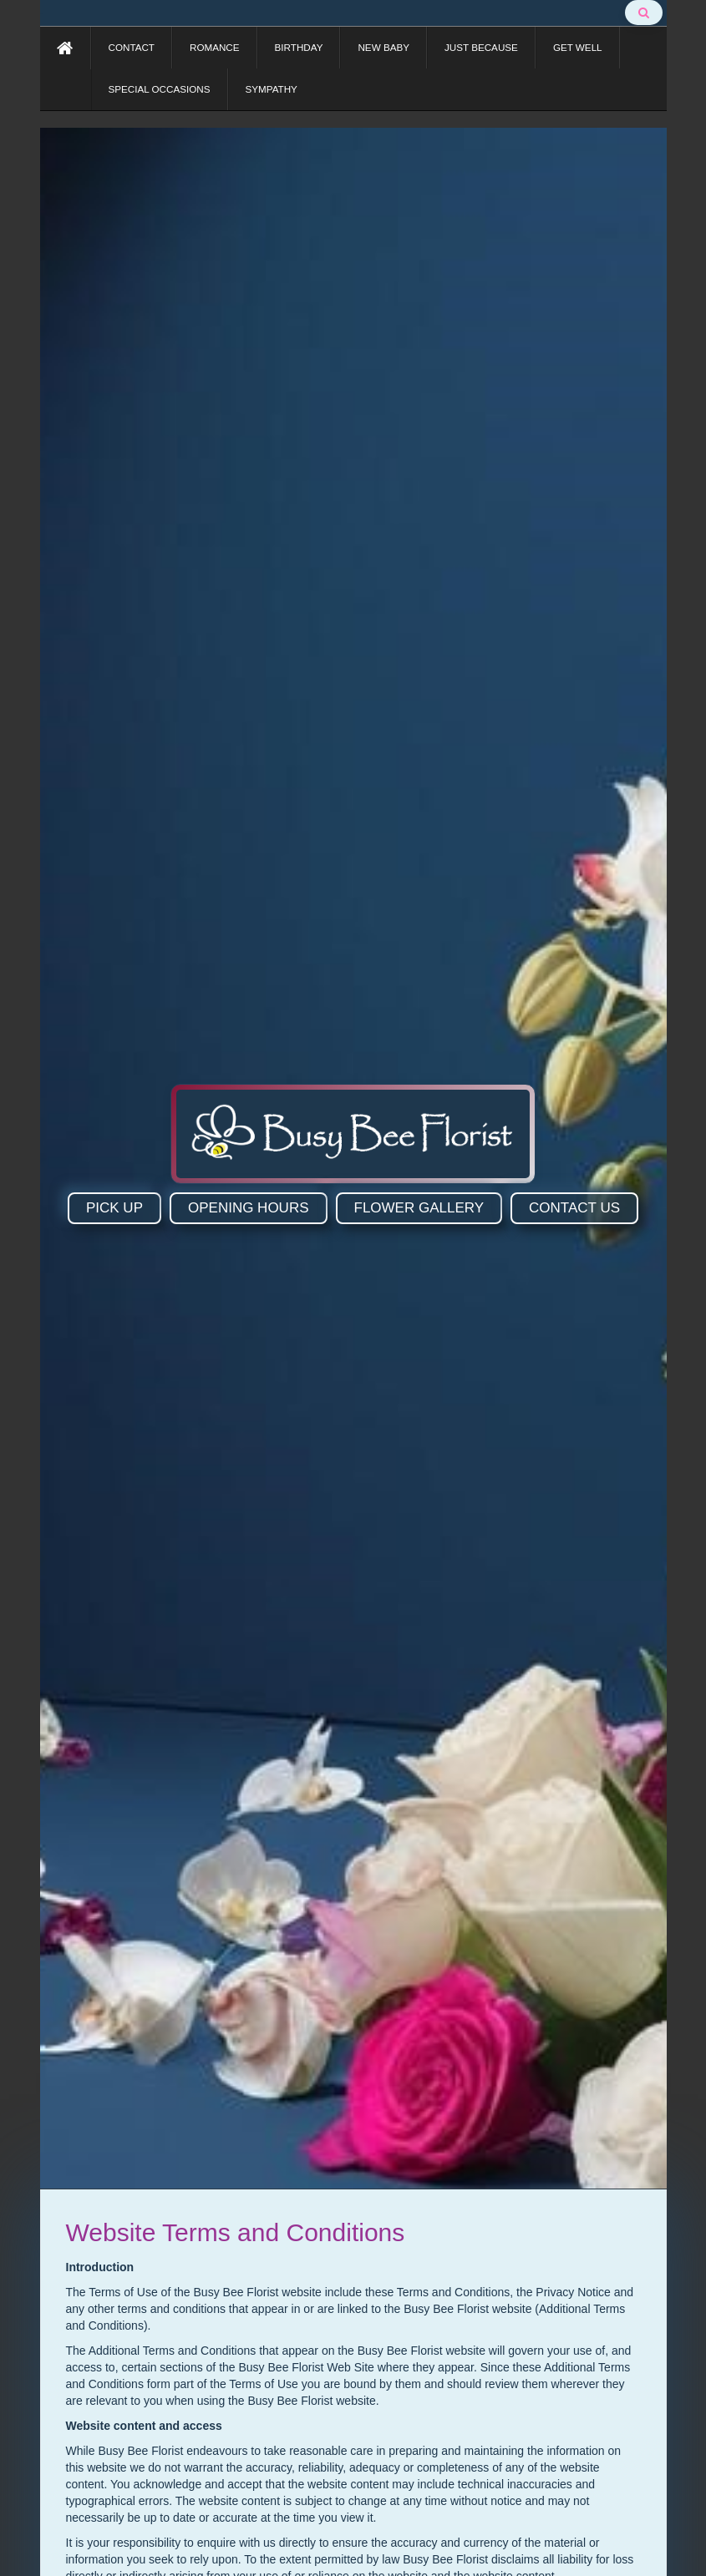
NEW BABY (383, 47)
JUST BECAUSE (481, 47)
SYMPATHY (271, 89)
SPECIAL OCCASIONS (160, 89)
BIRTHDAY (299, 47)
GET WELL (577, 47)
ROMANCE (215, 47)
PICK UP (114, 1208)
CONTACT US (574, 1208)
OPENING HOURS (248, 1208)
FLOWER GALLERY (419, 1208)
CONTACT (132, 47)
